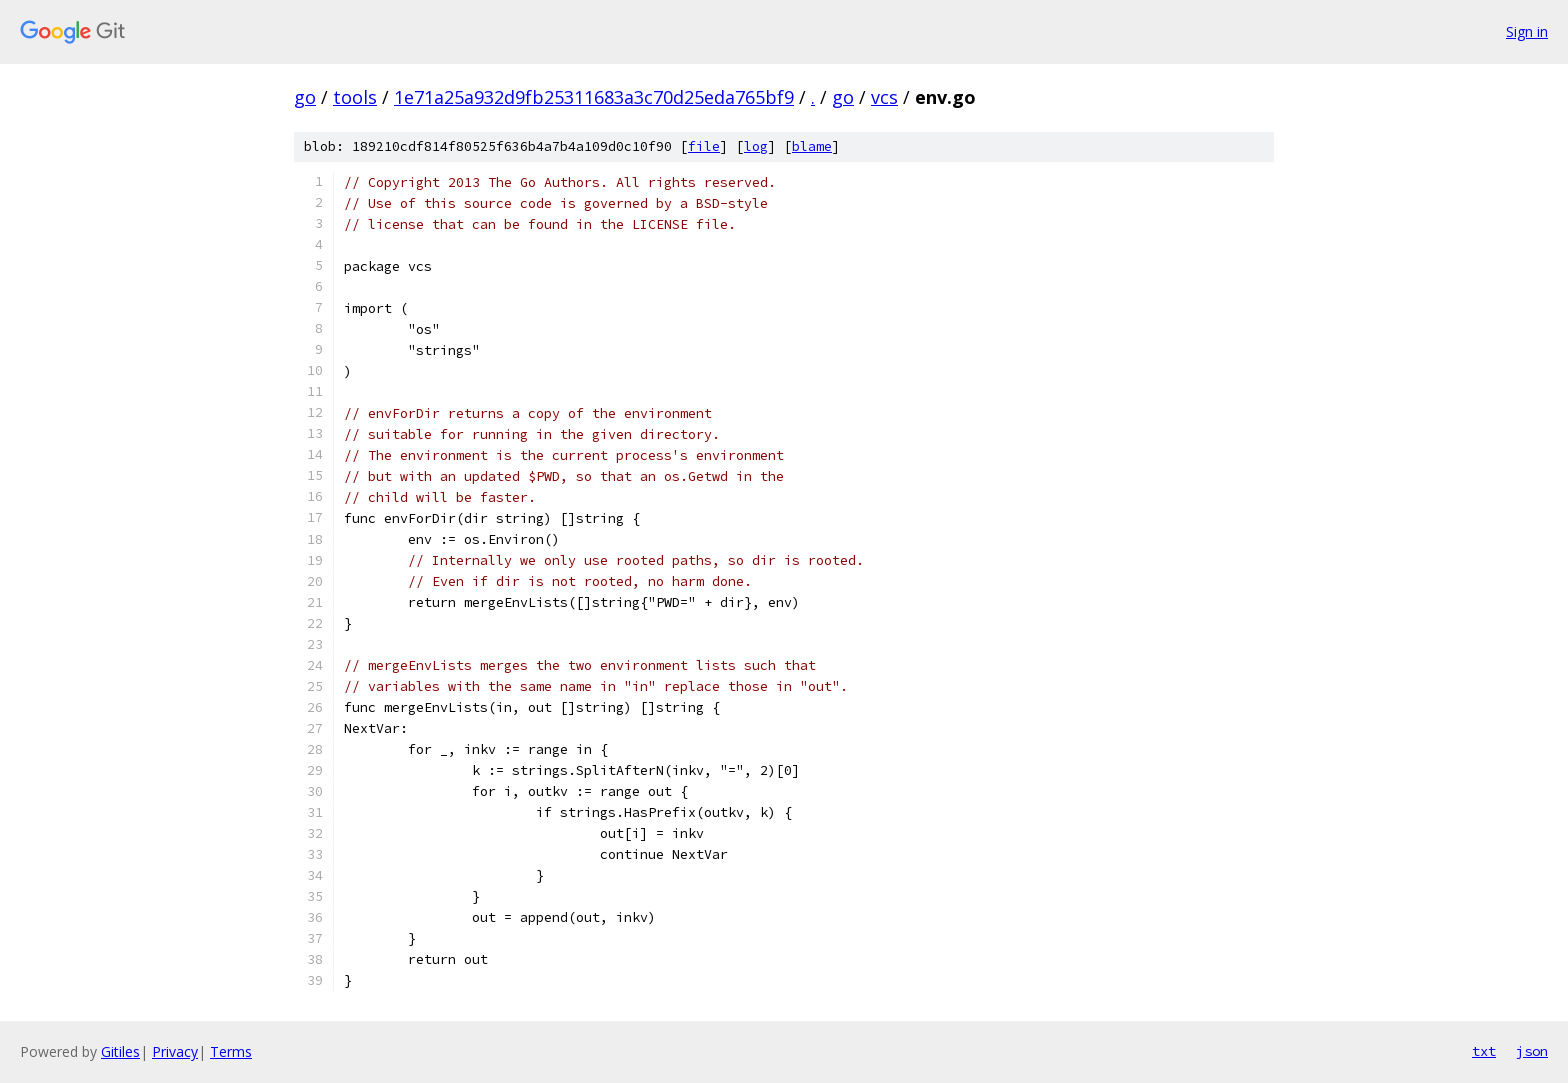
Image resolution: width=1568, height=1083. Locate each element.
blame (812, 146)
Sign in (1527, 31)
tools (355, 97)
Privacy (175, 1051)
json (1532, 1051)
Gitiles (120, 1051)
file (704, 146)
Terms (231, 1051)
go (305, 97)
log (756, 146)
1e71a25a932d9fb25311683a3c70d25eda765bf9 (594, 97)
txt (1484, 1051)
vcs (884, 97)
